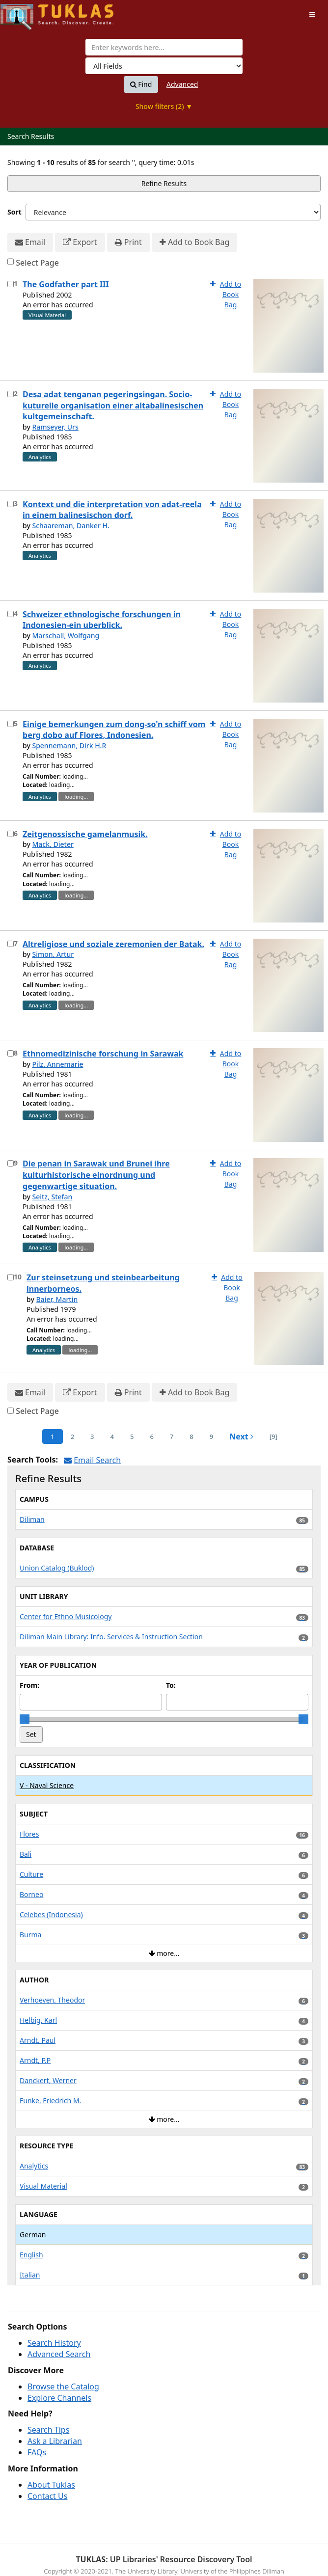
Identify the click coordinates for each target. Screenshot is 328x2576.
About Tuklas (51, 2484)
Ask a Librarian (54, 2441)
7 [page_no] (171, 1436)
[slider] (24, 1719)
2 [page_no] (72, 1436)
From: (29, 1685)
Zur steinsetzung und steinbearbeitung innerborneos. (103, 1283)
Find (141, 84)
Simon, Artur (53, 954)
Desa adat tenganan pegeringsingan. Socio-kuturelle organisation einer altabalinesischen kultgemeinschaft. (113, 405)
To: (171, 1685)
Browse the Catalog (63, 2386)
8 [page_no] (191, 1436)
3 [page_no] (92, 1436)
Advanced (182, 84)
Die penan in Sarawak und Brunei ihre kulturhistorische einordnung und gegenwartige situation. (96, 1175)
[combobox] (164, 47)
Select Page (37, 262)
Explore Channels (59, 2397)
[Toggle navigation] (312, 14)
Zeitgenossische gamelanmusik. (85, 834)
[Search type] (164, 65)
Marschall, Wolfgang (65, 635)
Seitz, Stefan (52, 1196)
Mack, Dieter (52, 844)
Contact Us (47, 2496)
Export (80, 242)
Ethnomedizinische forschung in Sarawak (103, 1053)
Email (30, 242)
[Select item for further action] (10, 284)
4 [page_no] (112, 1436)
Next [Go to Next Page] (241, 1436)
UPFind (24, 12)
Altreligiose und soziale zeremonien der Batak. (113, 944)
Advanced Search (58, 2354)
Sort (14, 212)
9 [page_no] (211, 1436)
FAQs (36, 2452)
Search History (54, 2342)
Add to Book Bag (194, 242)
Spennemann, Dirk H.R (69, 745)
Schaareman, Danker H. (70, 525)
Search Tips (48, 2429)
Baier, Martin (57, 1299)
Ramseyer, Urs (55, 427)
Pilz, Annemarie (57, 1064)
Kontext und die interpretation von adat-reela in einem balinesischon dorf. (112, 510)
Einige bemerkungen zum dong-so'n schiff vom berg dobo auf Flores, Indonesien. (114, 730)
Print (128, 242)
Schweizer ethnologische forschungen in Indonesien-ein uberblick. (102, 620)
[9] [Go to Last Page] (273, 1436)
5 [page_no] (132, 1436)
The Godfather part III (66, 284)
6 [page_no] (151, 1436)
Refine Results (164, 183)
